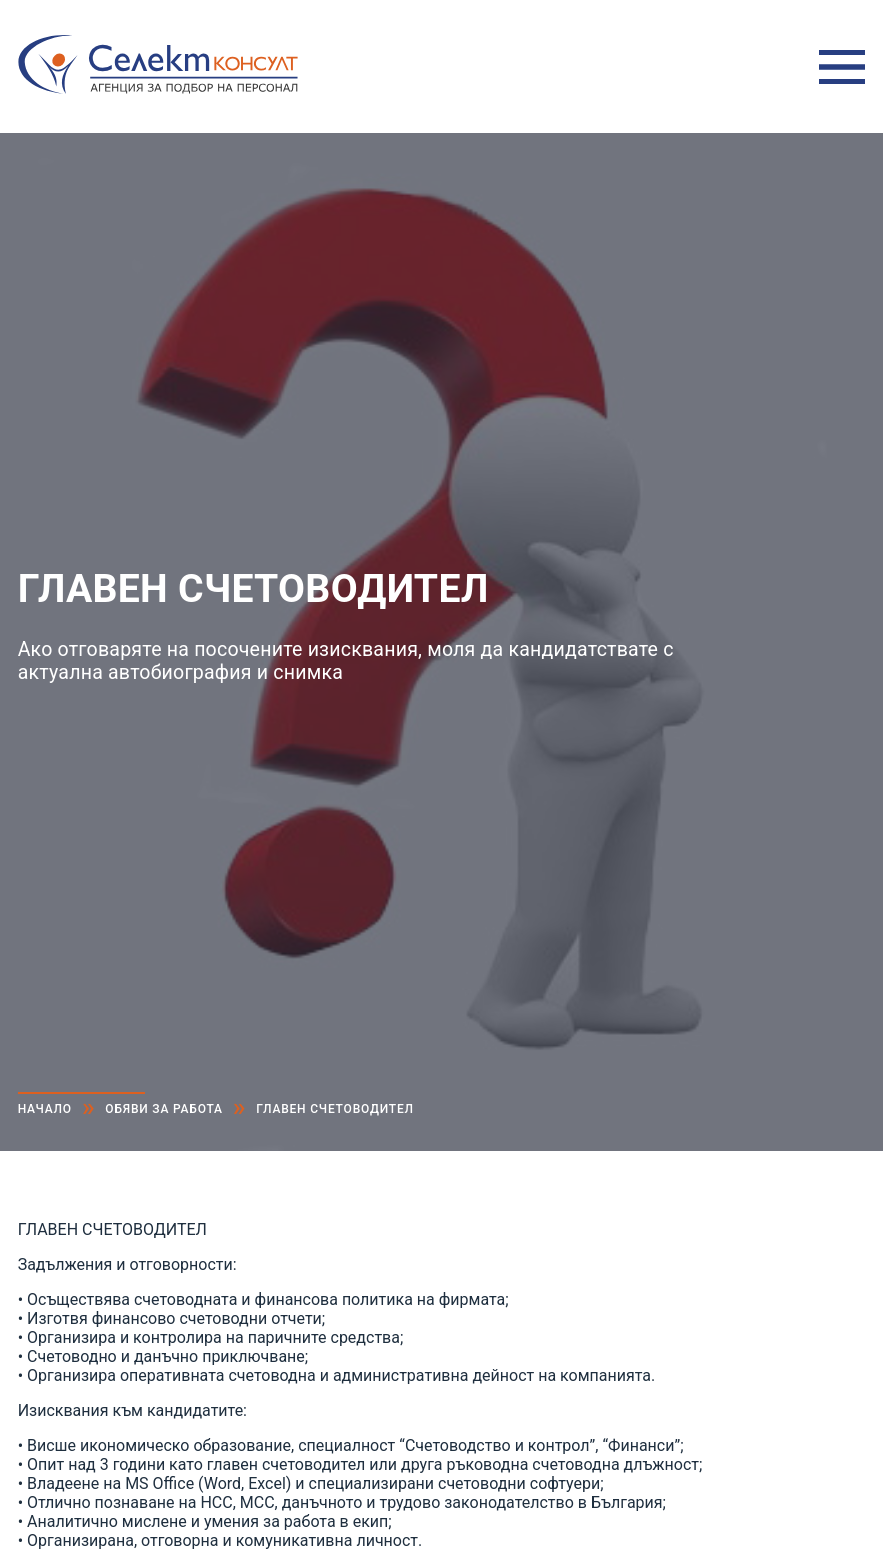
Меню (842, 67)
